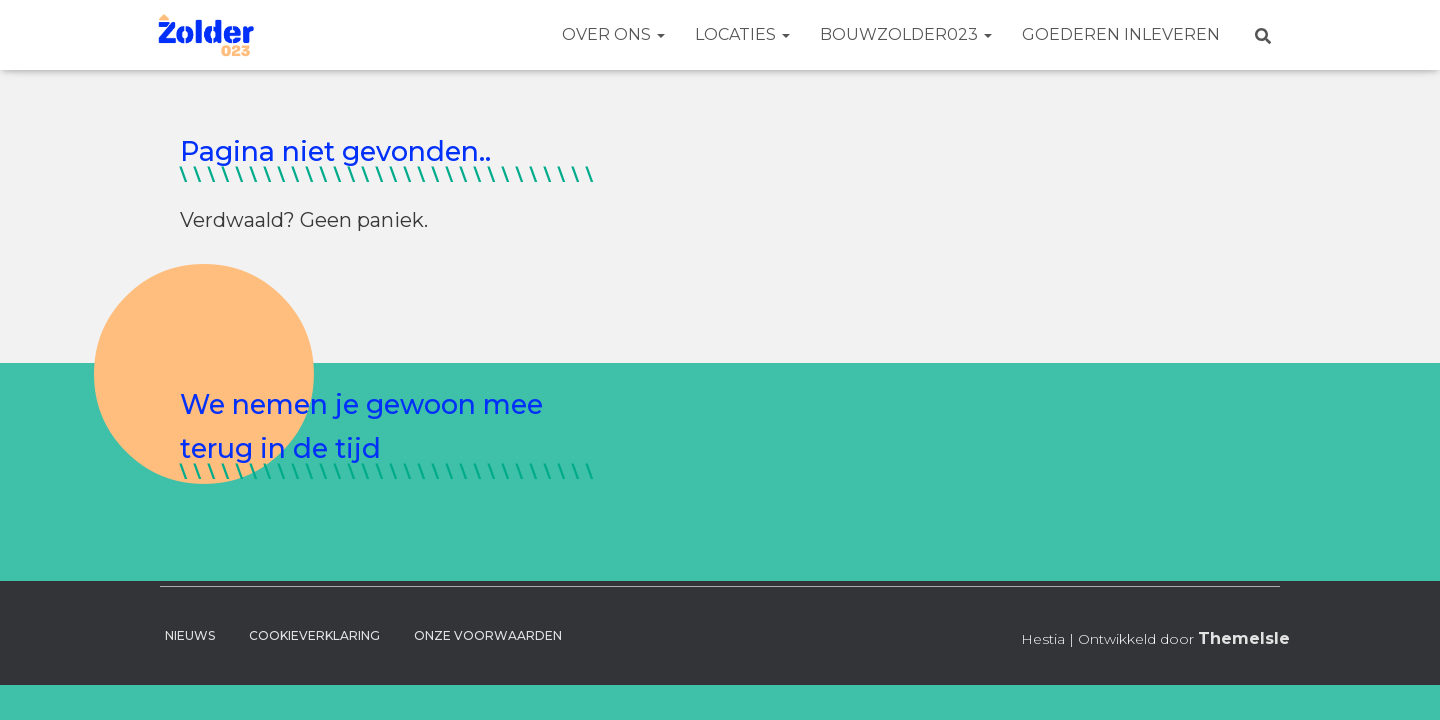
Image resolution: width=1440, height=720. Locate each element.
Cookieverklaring (314, 635)
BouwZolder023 (906, 34)
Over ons (613, 34)
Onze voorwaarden (488, 635)
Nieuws (190, 635)
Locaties (742, 34)
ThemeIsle (1244, 638)
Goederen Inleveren (1121, 34)
